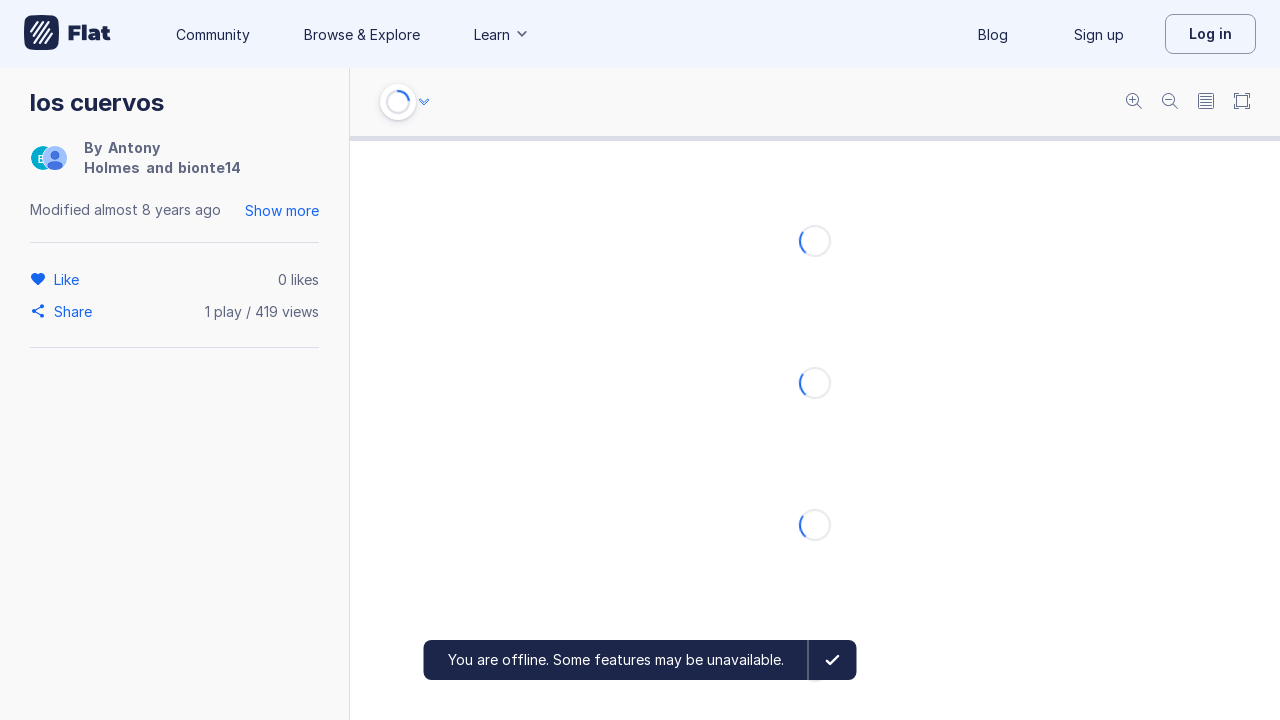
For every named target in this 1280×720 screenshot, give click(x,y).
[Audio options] (424, 102)
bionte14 (209, 167)
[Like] (69, 279)
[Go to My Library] (67, 34)
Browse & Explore (362, 34)
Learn (502, 34)
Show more (282, 210)
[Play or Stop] (398, 102)
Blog (993, 34)
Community (213, 34)
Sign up (1099, 34)
